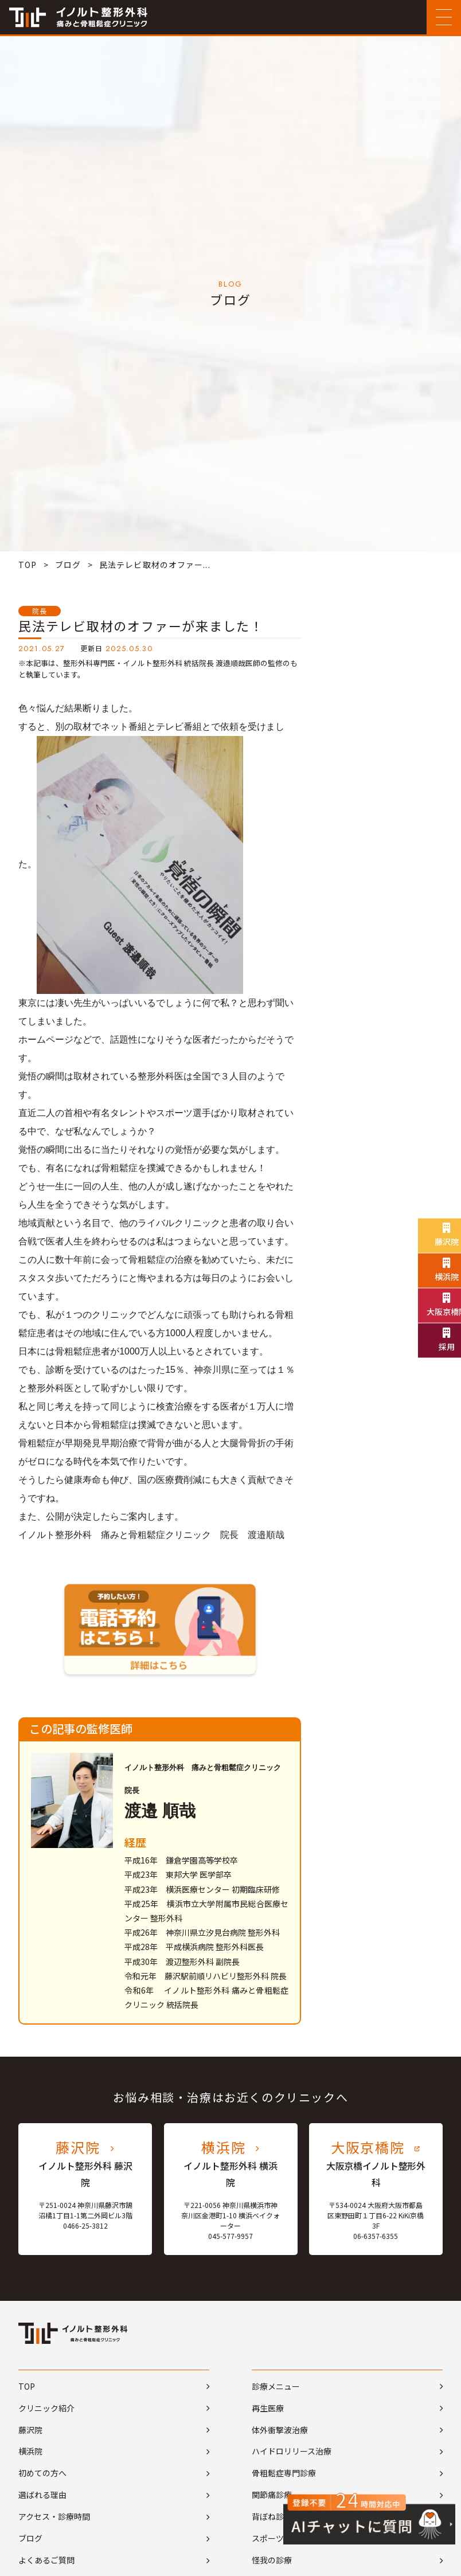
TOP (27, 564)
